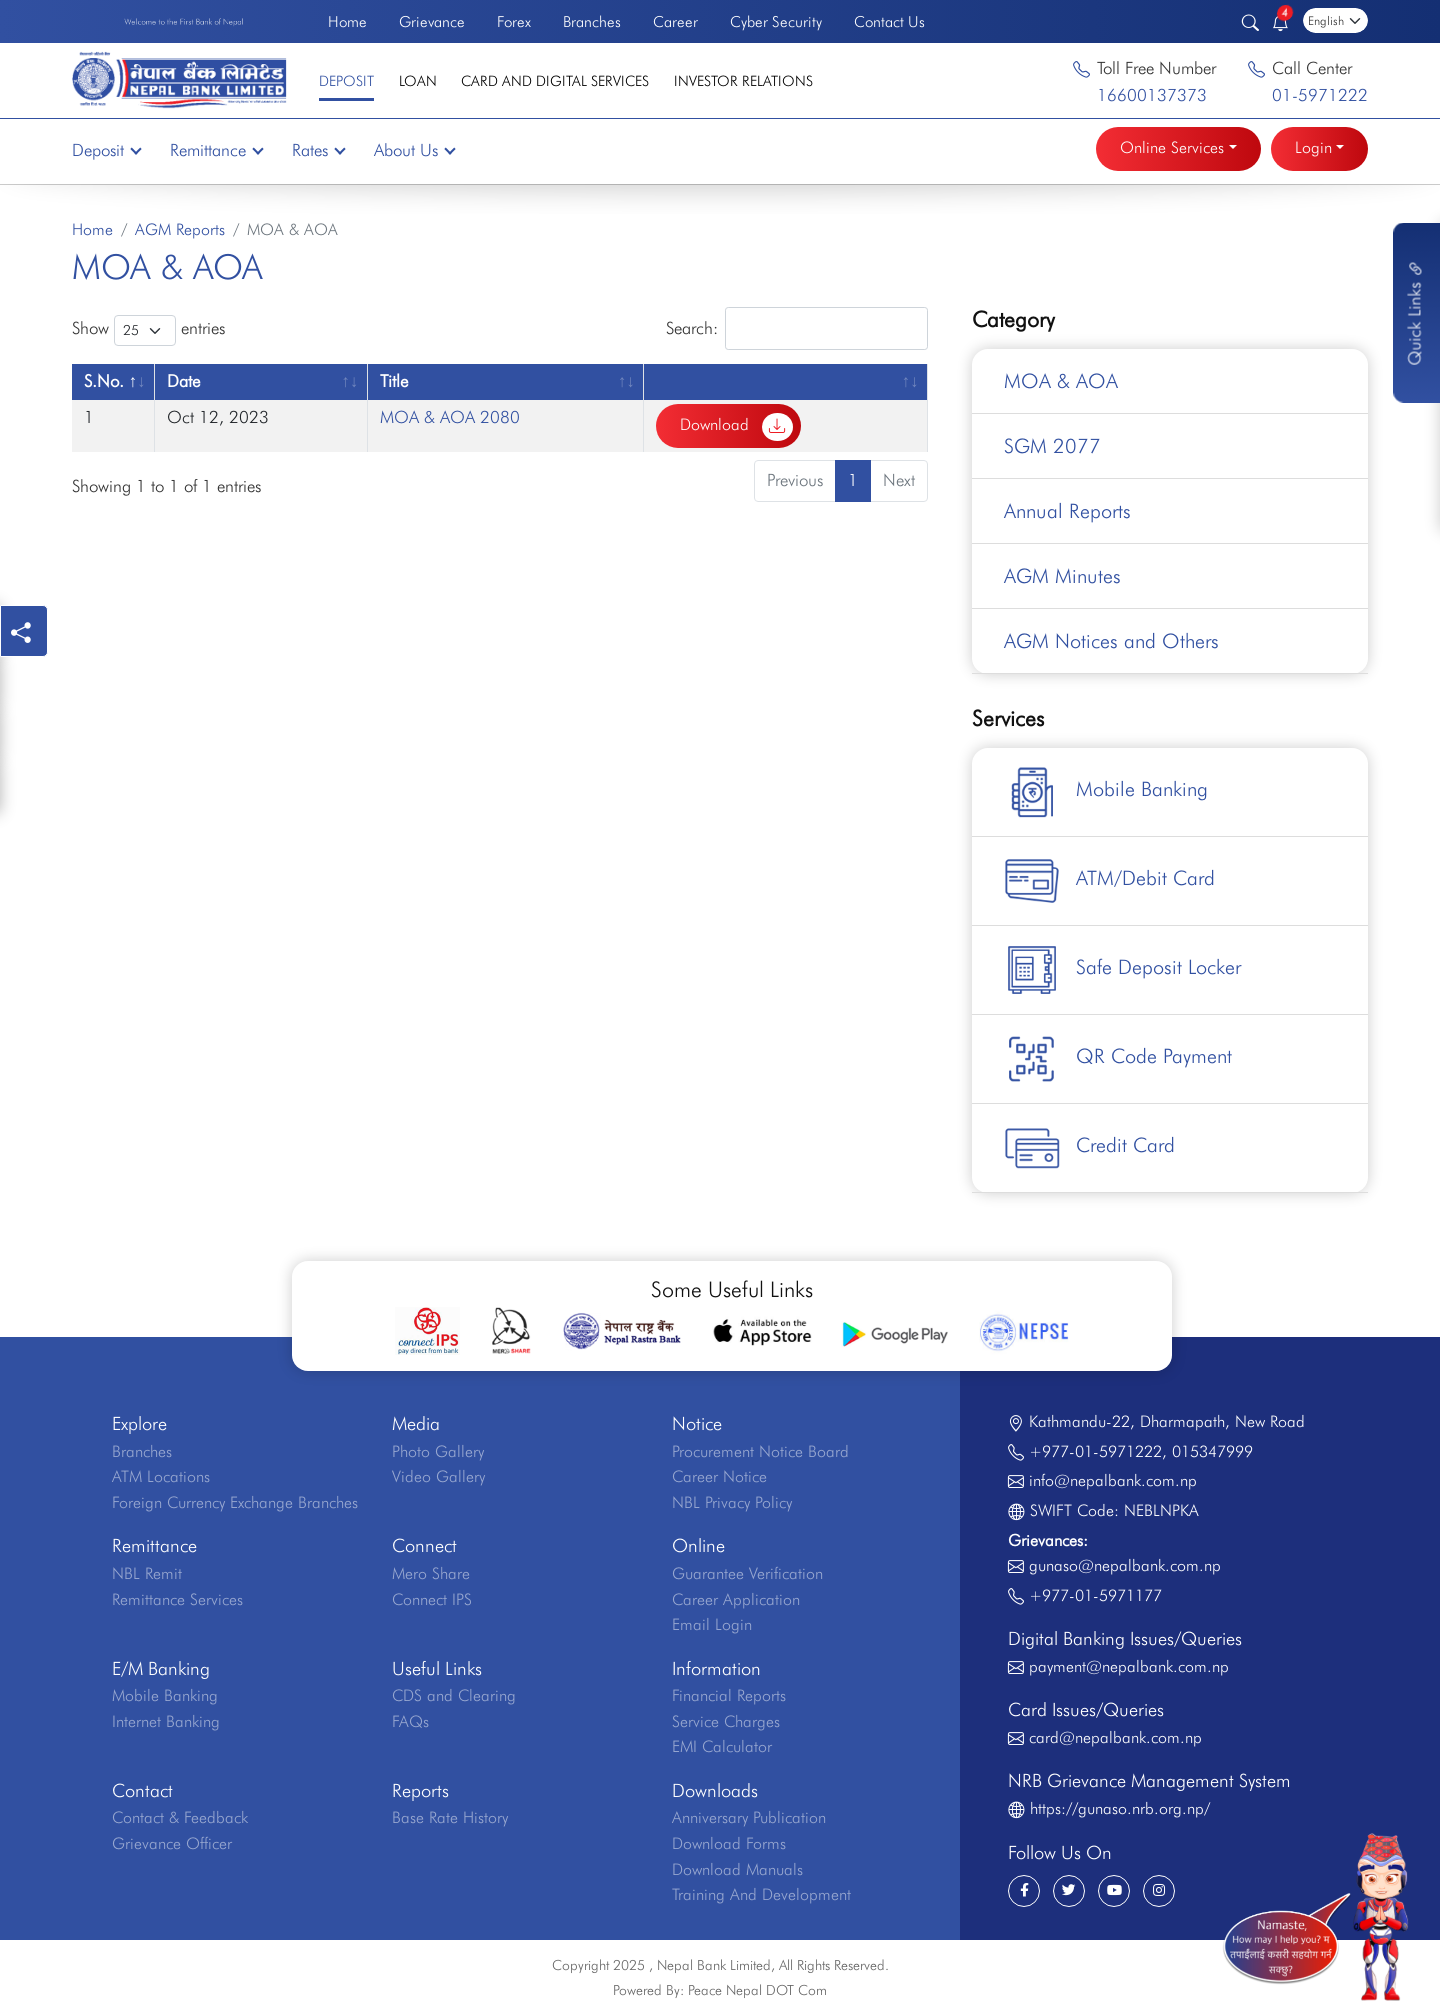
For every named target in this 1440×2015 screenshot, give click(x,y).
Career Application (736, 1599)
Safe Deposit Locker (1122, 970)
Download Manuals (737, 1869)
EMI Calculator (722, 1746)
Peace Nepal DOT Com (757, 1990)
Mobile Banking (1106, 792)
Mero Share (431, 1573)
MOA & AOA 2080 (450, 417)
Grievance (432, 21)
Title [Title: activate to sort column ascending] (394, 381)
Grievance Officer (172, 1843)
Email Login (712, 1624)
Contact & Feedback (180, 1817)
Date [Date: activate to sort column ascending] (183, 381)
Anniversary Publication (749, 1817)
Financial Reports (729, 1695)
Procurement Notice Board (760, 1451)
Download (736, 427)
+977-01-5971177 (1095, 1595)
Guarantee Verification (747, 1573)
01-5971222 (1320, 95)
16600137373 (1152, 95)
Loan (418, 80)
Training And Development (761, 1894)
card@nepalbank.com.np (1115, 1737)
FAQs (410, 1721)
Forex (514, 21)
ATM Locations (161, 1476)
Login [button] (1313, 147)
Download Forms (729, 1843)
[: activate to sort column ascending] (786, 381)
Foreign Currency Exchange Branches (235, 1502)
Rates (318, 150)
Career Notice (719, 1476)
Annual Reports (1067, 511)
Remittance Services (177, 1599)
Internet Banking (166, 1721)
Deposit (346, 80)
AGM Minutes (1062, 576)
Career (675, 21)
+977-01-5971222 (1095, 1451)
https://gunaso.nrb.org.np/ (1120, 1808)
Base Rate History (450, 1817)
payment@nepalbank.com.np (1129, 1666)
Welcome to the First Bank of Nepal (184, 21)
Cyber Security (776, 21)
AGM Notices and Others (1111, 641)
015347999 (1212, 1451)
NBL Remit (147, 1573)
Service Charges (726, 1721)
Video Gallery (438, 1476)
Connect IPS (432, 1599)
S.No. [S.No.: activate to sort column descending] (104, 381)
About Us (414, 150)
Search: (797, 328)
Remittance (216, 150)
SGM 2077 (1052, 446)
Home (347, 21)
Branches (592, 21)
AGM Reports (180, 229)
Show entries (148, 330)
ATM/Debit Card (1109, 881)
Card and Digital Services (555, 80)
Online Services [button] (1172, 147)
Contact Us (889, 21)
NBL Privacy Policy (732, 1502)
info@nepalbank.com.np (1113, 1480)
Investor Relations (743, 80)
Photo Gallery (438, 1451)
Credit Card (1089, 1148)
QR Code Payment (1118, 1059)
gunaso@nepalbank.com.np (1125, 1565)
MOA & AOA (1061, 381)
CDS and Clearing (454, 1695)
